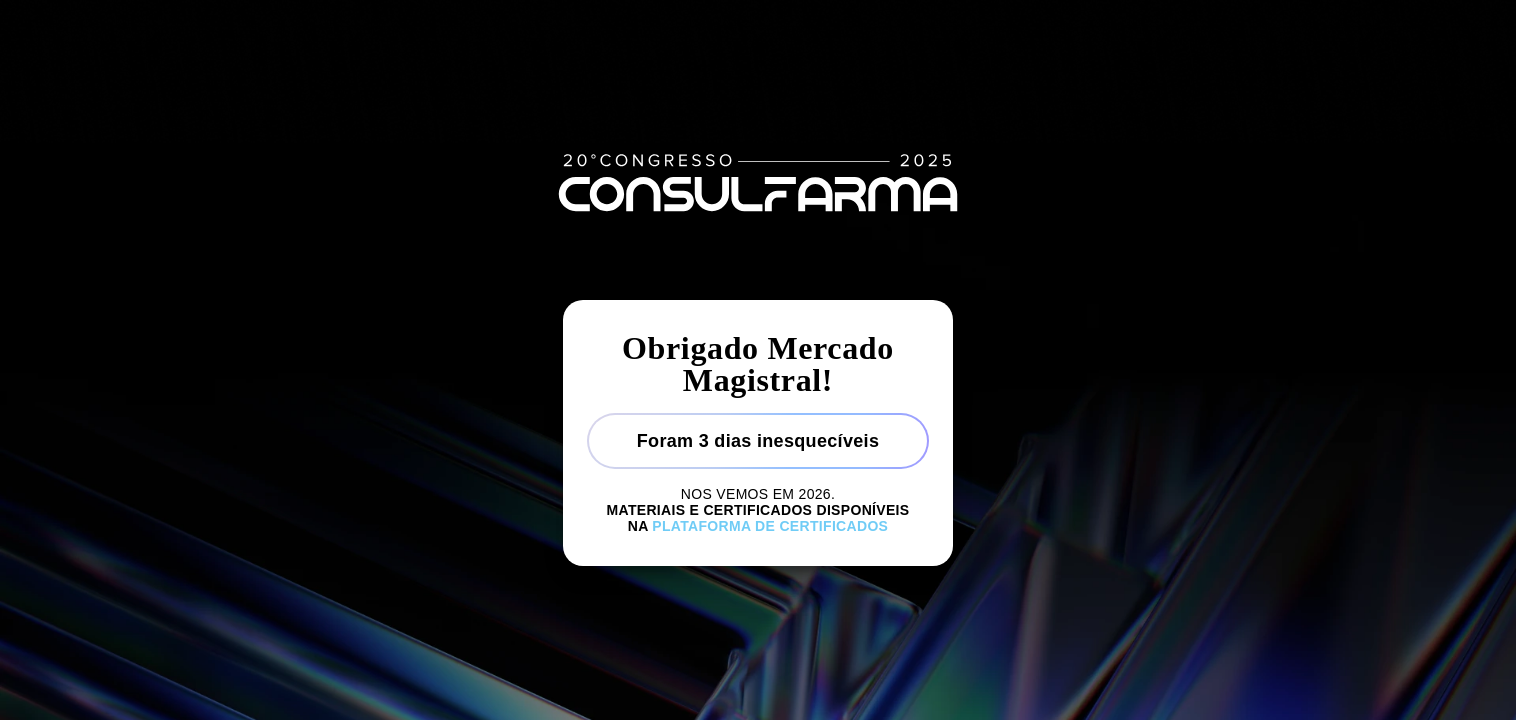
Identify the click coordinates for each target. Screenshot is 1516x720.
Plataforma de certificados (770, 526)
